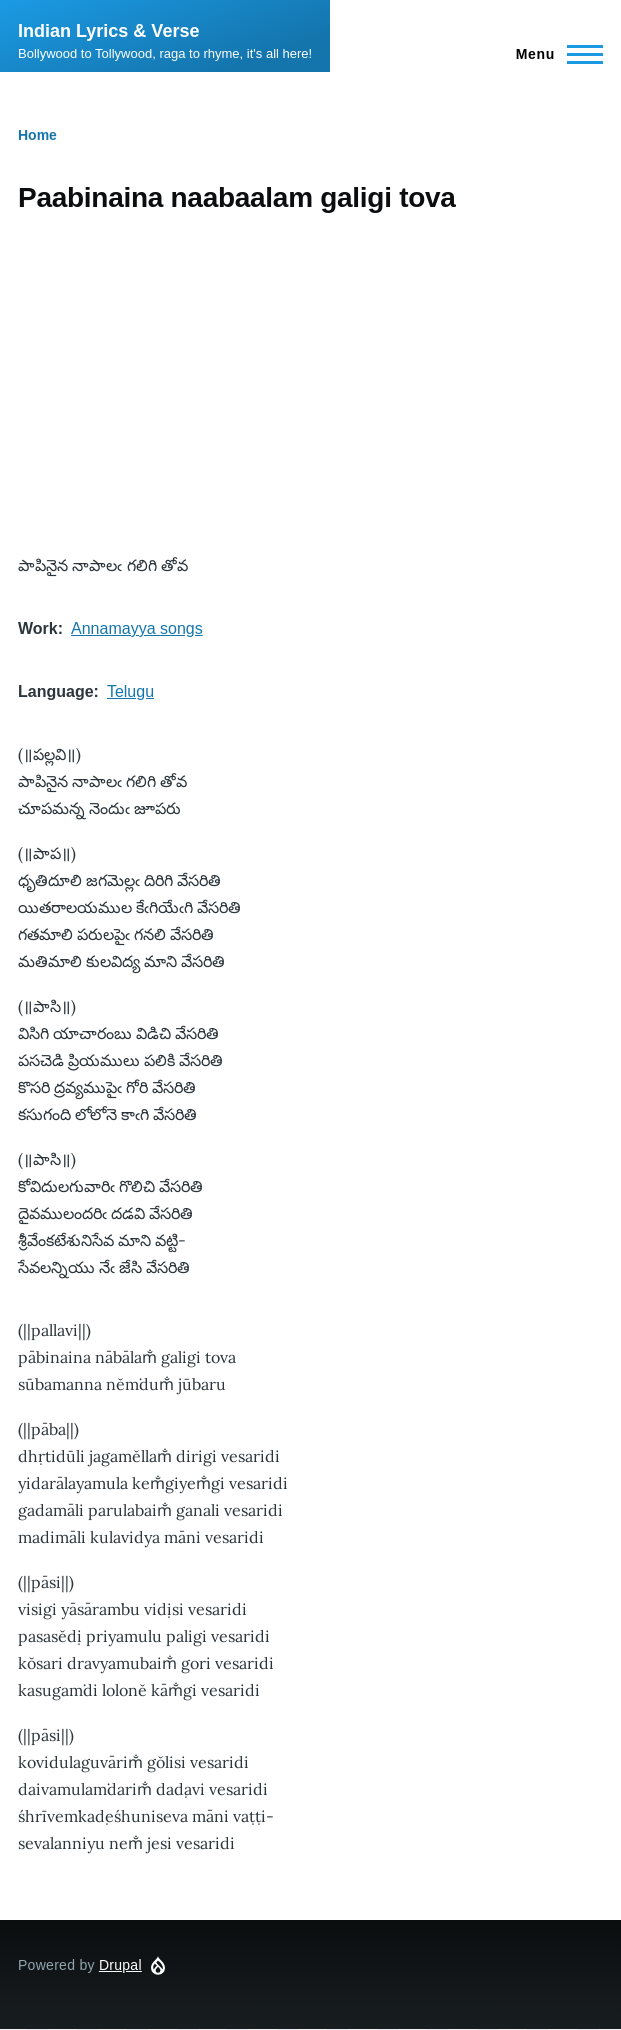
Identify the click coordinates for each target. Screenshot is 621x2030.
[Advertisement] (310, 384)
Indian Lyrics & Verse (108, 31)
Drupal (120, 1965)
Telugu (130, 691)
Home (37, 135)
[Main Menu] (553, 54)
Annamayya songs (137, 628)
